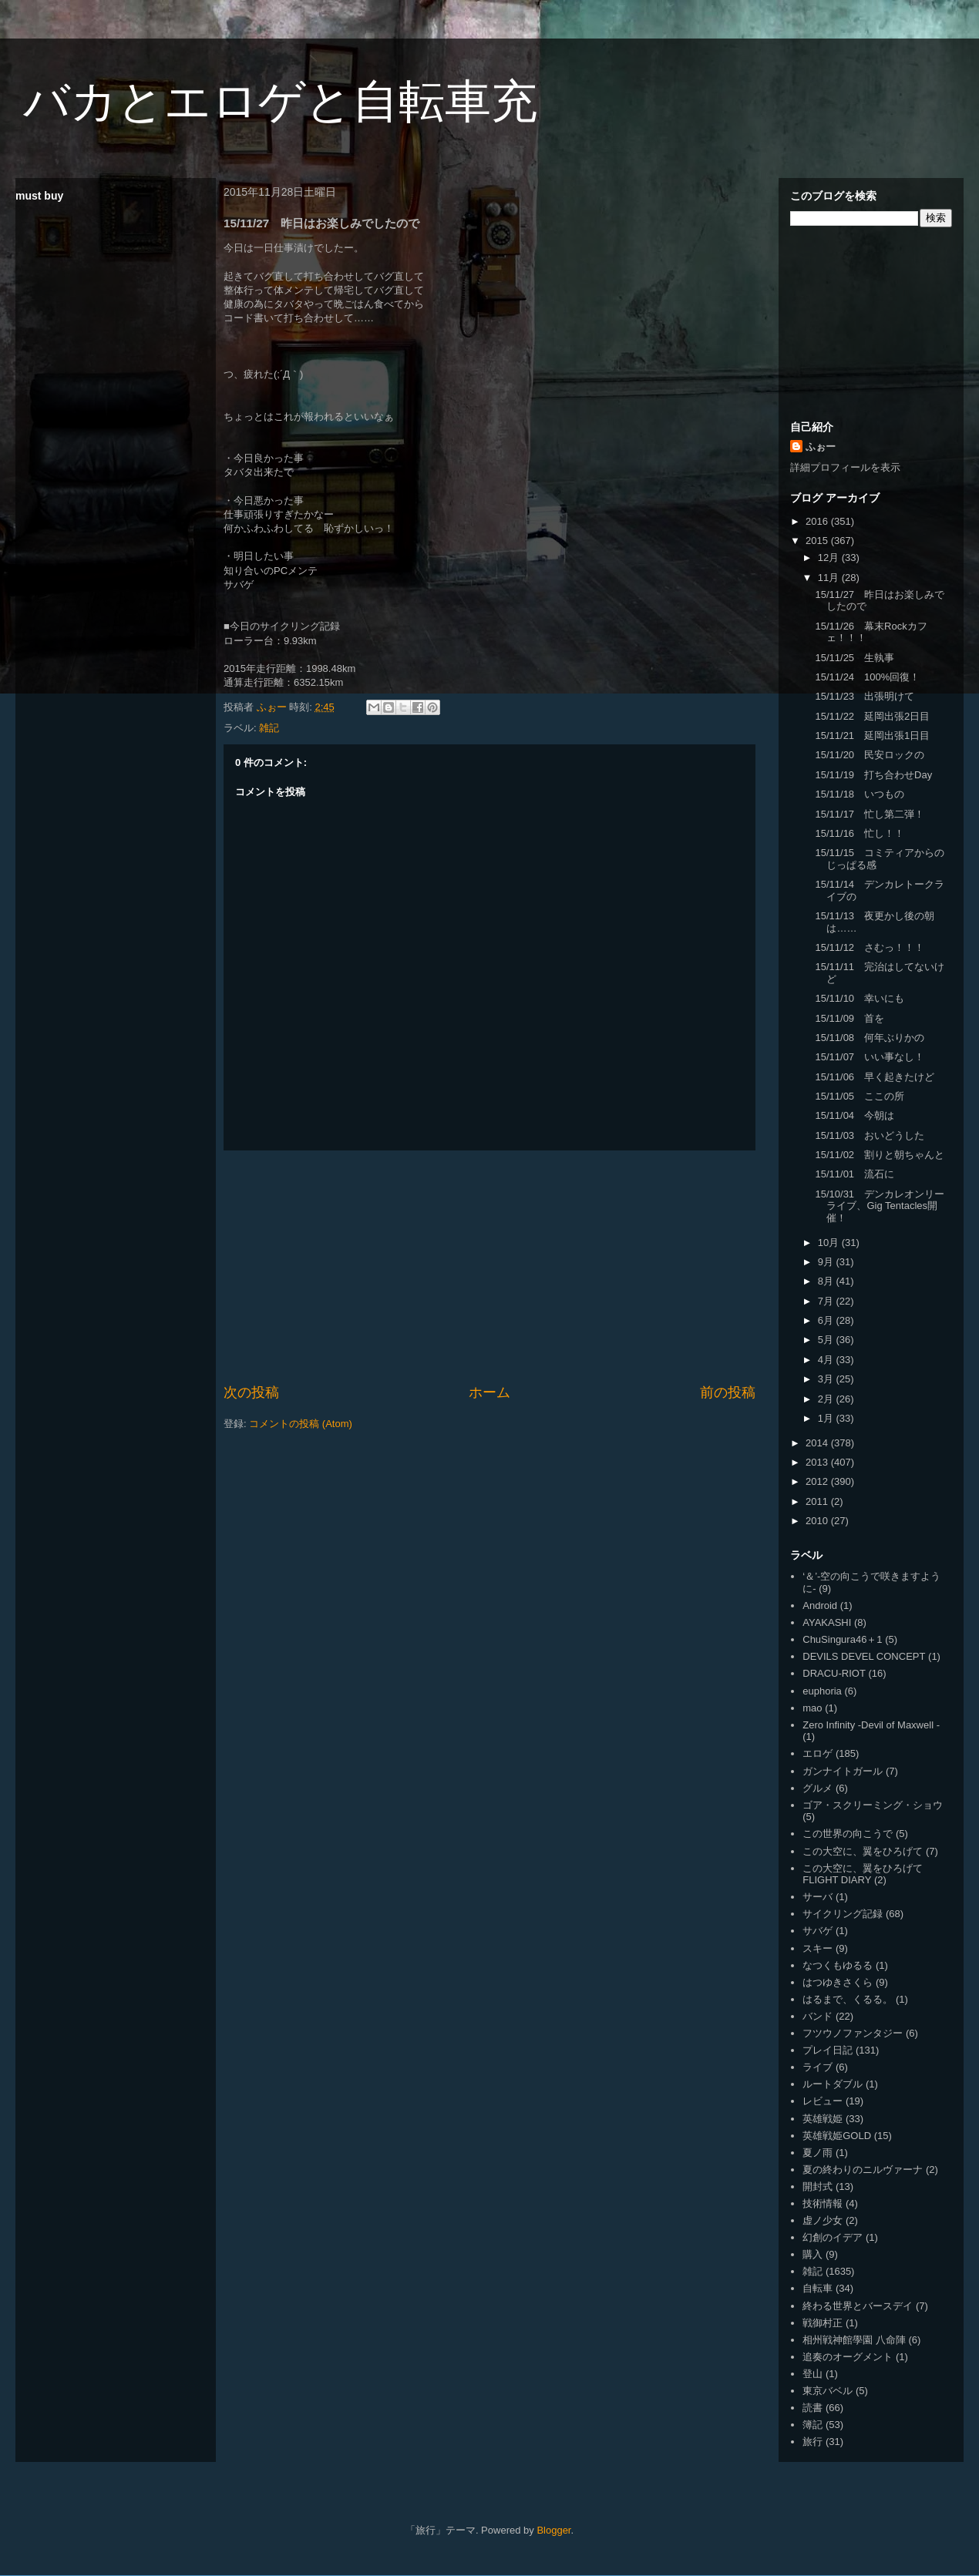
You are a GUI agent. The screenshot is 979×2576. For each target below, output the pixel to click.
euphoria (822, 1691)
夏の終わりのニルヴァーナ (862, 2169)
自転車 (817, 2288)
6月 (827, 1320)
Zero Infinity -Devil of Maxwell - (871, 1725)
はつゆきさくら (837, 1982)
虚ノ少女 (822, 2220)
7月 (827, 1301)
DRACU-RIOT (834, 1673)
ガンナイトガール (842, 1771)
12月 (830, 557)
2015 (818, 540)
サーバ (817, 1897)
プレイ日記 (827, 2050)
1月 (827, 1418)
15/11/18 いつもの (859, 794)
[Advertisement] (489, 1266)
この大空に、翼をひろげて (862, 1851)
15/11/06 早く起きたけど (874, 1077)
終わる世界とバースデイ (857, 2306)
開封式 (817, 2186)
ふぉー (821, 446)
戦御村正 (822, 2323)
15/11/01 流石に (854, 1174)
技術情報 (822, 2203)
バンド (817, 2016)
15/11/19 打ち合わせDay (873, 775)
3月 (827, 1379)
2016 (818, 521)
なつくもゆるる (837, 1965)
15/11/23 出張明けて (864, 696)
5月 (827, 1339)
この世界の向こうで (847, 1833)
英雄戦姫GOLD (836, 2135)
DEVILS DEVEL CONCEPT (863, 1656)
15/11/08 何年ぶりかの (869, 1037)
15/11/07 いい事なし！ (869, 1057)
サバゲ (817, 1930)
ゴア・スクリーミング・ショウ (872, 1805)
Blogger (553, 2530)
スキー (817, 1948)
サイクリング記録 (842, 1913)
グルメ (817, 1788)
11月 (830, 577)
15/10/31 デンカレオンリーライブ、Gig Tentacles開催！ (879, 1206)
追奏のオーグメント (847, 2357)
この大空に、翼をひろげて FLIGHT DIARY (862, 1874)
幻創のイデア (832, 2237)
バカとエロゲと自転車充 (280, 101)
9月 (827, 1262)
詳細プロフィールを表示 (845, 467)
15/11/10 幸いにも (859, 998)
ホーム (489, 1392)
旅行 (812, 2441)
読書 (812, 2407)
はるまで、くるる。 (847, 1999)
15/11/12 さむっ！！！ (869, 947)
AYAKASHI (826, 1622)
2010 (818, 1520)
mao (812, 1708)
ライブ (817, 2067)
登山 (812, 2374)
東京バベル (827, 2390)
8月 (827, 1281)
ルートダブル (832, 2084)
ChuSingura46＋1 (842, 1639)
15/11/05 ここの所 (859, 1096)
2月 (827, 1399)
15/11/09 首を (849, 1018)
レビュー (822, 2101)
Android (819, 1605)
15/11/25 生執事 (854, 657)
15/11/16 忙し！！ (859, 833)
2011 (818, 1501)
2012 (818, 1481)
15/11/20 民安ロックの (869, 755)
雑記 (269, 728)
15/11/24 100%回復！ (867, 677)
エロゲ (817, 1753)
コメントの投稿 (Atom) (300, 1423)
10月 (830, 1242)
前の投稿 (727, 1392)
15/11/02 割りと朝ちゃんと (879, 1154)
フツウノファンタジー (852, 2033)
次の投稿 (251, 1392)
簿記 (812, 2424)
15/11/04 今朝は (854, 1115)
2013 (818, 1462)
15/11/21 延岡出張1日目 (872, 735)
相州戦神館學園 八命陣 (854, 2340)
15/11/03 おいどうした (869, 1135)
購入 (812, 2254)
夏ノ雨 (817, 2152)
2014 (818, 1443)
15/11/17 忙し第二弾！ (869, 814)
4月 (827, 1359)
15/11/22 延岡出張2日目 (872, 716)
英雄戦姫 (822, 2118)
